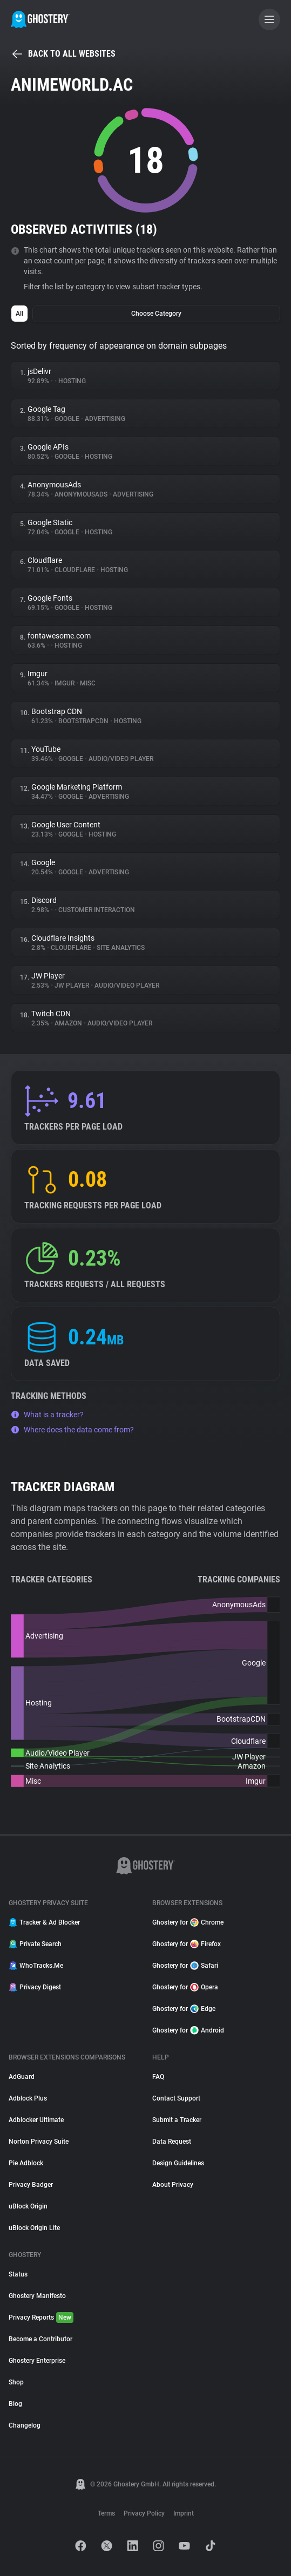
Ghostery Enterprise (37, 2360)
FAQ (158, 2077)
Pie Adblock (26, 2163)
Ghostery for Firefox (186, 1944)
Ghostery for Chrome (188, 1922)
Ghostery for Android (188, 2030)
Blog (15, 2404)
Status (18, 2274)
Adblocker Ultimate (36, 2120)
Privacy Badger (31, 2184)
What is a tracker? (47, 1414)
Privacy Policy (144, 2513)
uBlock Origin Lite (34, 2228)
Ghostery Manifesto (37, 2296)
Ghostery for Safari (185, 1965)
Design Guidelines (178, 2163)
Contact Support (176, 2098)
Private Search (35, 1944)
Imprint (183, 2513)
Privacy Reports (41, 2317)
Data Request (171, 2141)
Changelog (24, 2425)
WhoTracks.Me (36, 1965)
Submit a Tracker (176, 2120)
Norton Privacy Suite (39, 2141)
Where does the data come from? (72, 1429)
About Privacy (172, 2184)
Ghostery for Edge (183, 2008)
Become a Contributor (40, 2339)
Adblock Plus (28, 2098)
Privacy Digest (35, 1987)
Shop (16, 2382)
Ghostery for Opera (185, 1987)
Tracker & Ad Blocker (44, 1922)
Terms (106, 2513)
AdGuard (22, 2077)
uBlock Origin (28, 2206)
